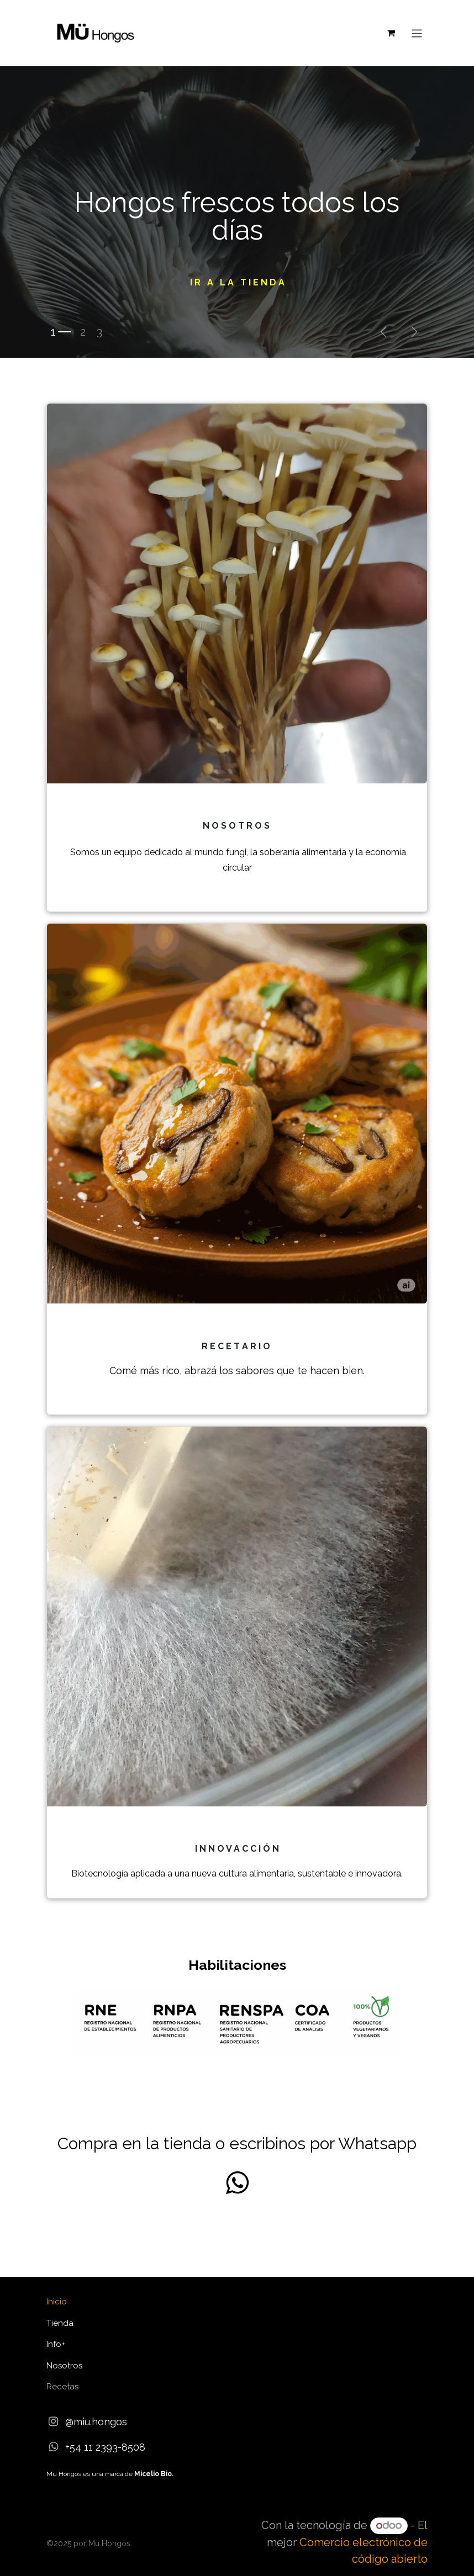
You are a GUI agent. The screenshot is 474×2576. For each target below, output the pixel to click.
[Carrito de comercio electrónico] (391, 33)
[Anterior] (383, 332)
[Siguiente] (414, 332)
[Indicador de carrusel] (61, 332)
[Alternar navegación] (417, 33)
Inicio (56, 2302)
